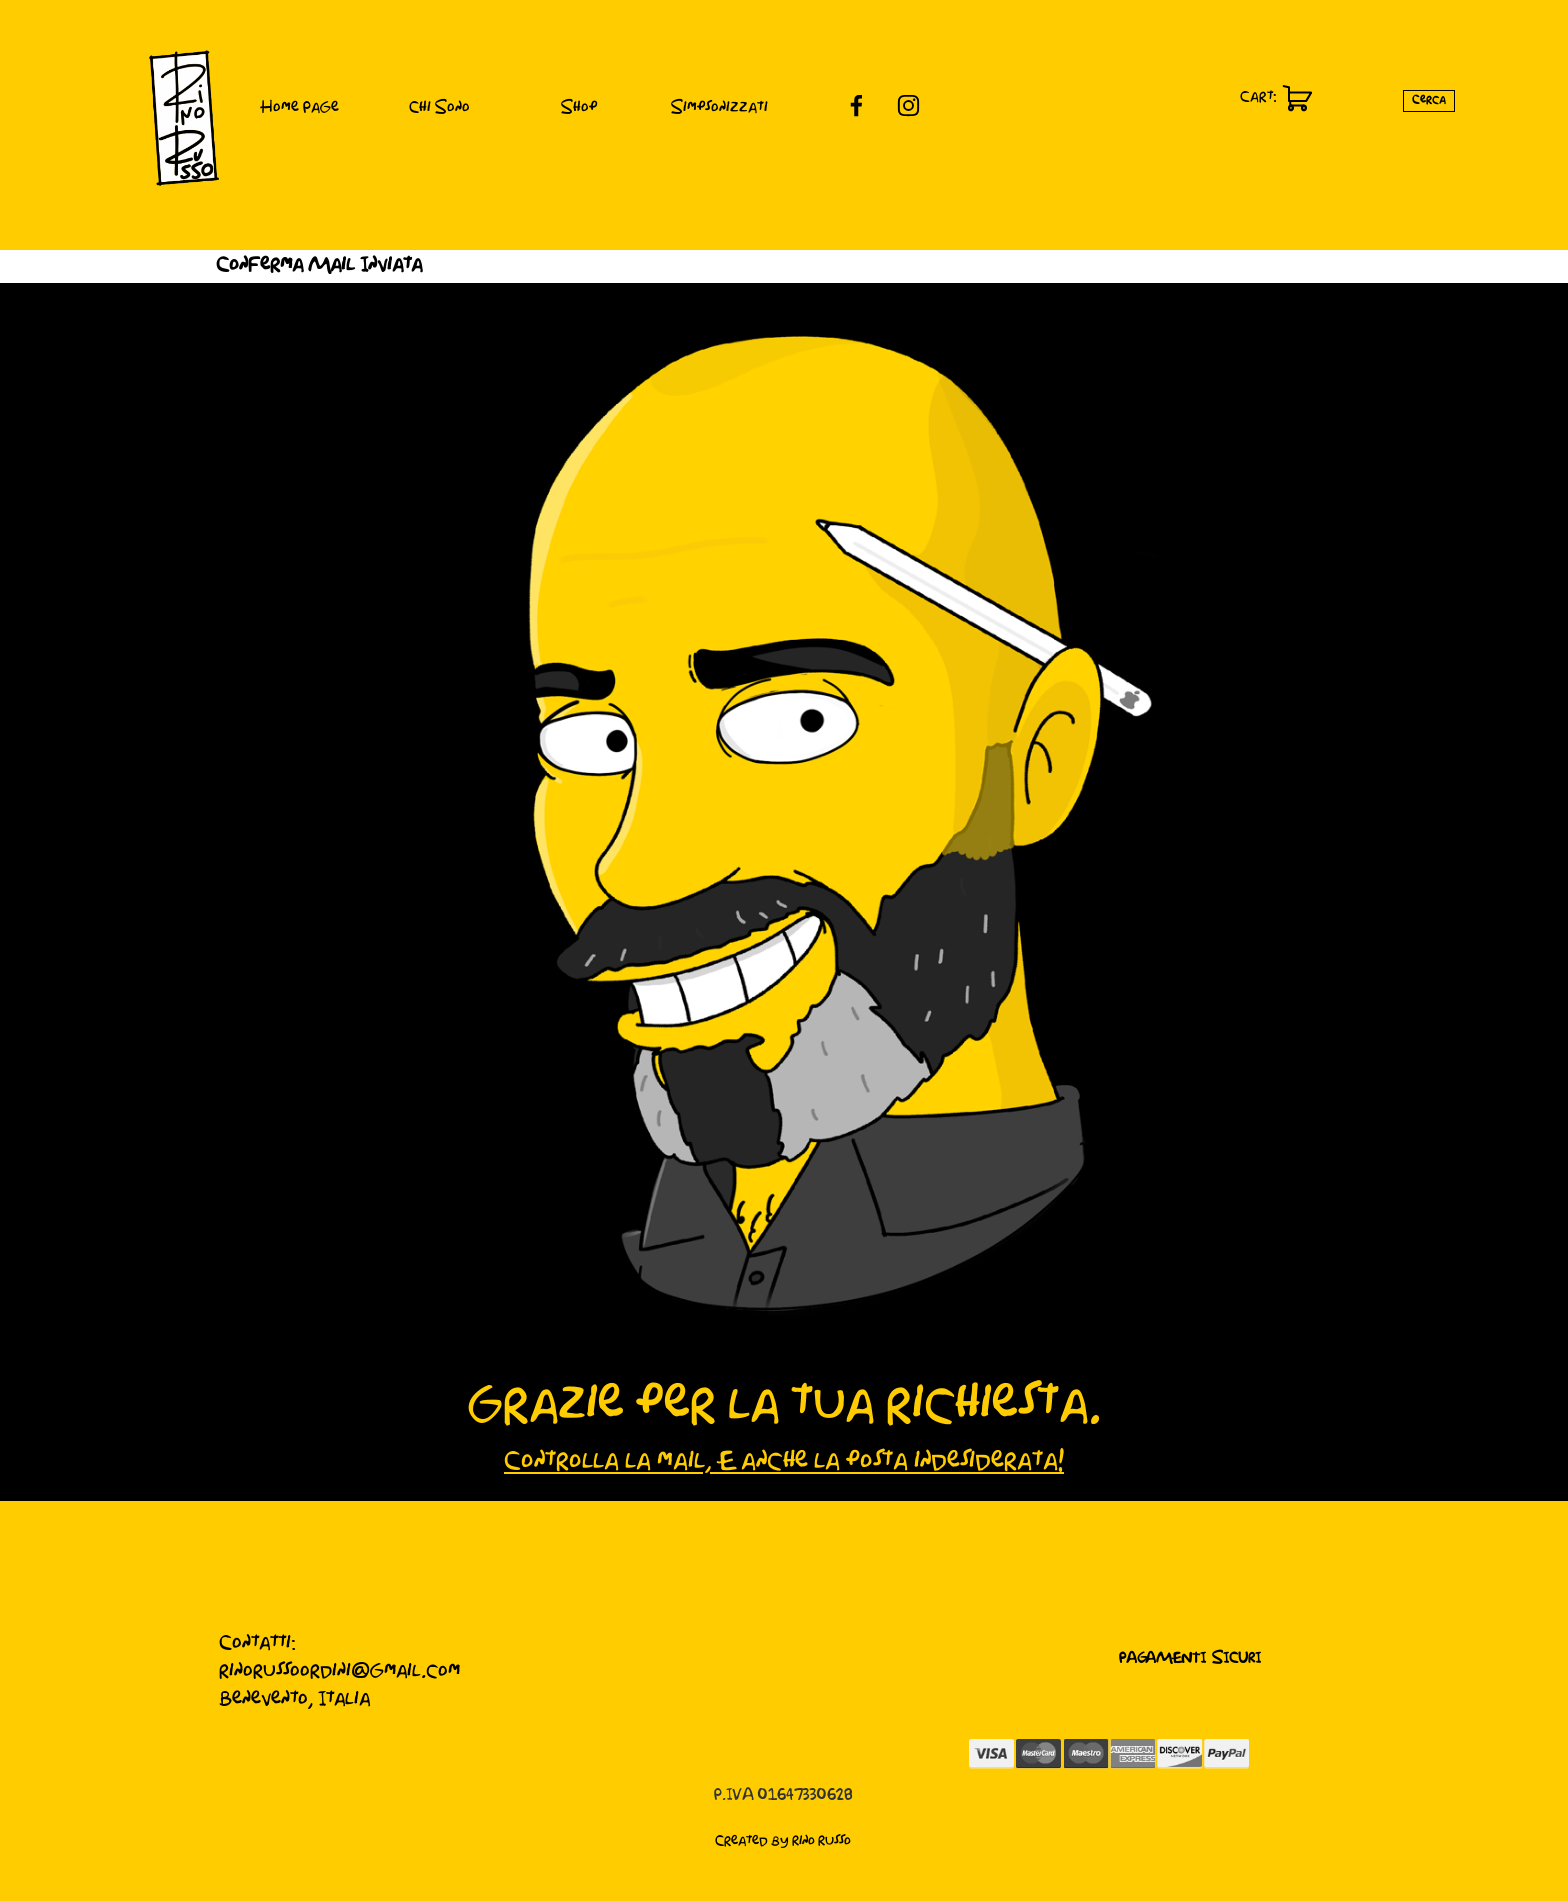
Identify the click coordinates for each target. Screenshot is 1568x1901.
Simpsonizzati (719, 108)
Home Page (299, 108)
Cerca (1429, 100)
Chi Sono (439, 108)
